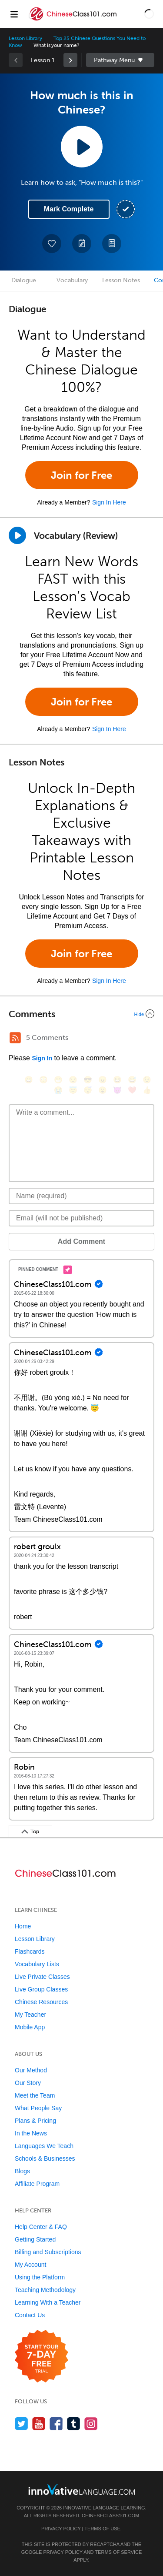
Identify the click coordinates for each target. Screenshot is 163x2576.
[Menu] (14, 14)
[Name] (81, 1196)
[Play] (17, 535)
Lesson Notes (121, 280)
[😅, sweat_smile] (132, 1079)
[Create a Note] (81, 243)
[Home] (74, 20)
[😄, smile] (28, 1079)
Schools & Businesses (45, 2158)
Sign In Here (109, 502)
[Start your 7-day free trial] (41, 2356)
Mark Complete (69, 209)
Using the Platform (40, 2277)
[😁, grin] (58, 1079)
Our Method (31, 2070)
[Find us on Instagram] (91, 2423)
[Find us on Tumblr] (73, 2423)
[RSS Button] (15, 1037)
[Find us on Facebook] (56, 2423)
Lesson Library (25, 38)
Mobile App (30, 2027)
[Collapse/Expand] (81, 1013)
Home (23, 1926)
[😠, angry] (102, 1079)
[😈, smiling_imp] (117, 1090)
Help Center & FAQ (41, 2226)
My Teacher (30, 2014)
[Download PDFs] (111, 243)
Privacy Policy (60, 2528)
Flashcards (29, 1951)
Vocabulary (72, 280)
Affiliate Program (37, 2183)
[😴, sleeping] (87, 1090)
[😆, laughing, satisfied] (117, 1079)
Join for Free (81, 475)
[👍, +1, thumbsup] (147, 1090)
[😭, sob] (58, 1090)
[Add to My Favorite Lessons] (51, 243)
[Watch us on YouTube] (39, 2423)
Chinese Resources (41, 2001)
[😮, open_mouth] (102, 1090)
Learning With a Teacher (48, 2302)
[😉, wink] (147, 1079)
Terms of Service (118, 2552)
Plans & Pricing (35, 2120)
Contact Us (30, 2315)
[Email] (81, 1218)
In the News (31, 2133)
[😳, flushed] (43, 1079)
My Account (30, 2264)
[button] (149, 14)
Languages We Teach (44, 2145)
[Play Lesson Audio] (82, 146)
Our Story (28, 2082)
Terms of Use (102, 2528)
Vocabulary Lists (37, 1964)
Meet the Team (35, 2095)
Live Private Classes (42, 1976)
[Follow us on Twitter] (21, 2423)
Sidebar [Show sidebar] (120, 60)
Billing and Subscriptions (48, 2252)
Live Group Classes (41, 1989)
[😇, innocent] (73, 1090)
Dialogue (23, 280)
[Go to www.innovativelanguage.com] (81, 2489)
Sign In (42, 1058)
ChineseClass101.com (110, 2515)
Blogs (22, 2171)
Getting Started (35, 2239)
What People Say (38, 2108)
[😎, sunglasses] (87, 1079)
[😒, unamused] (73, 1079)
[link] (70, 60)
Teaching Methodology (45, 2289)
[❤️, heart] (132, 1090)
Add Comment (81, 1241)
